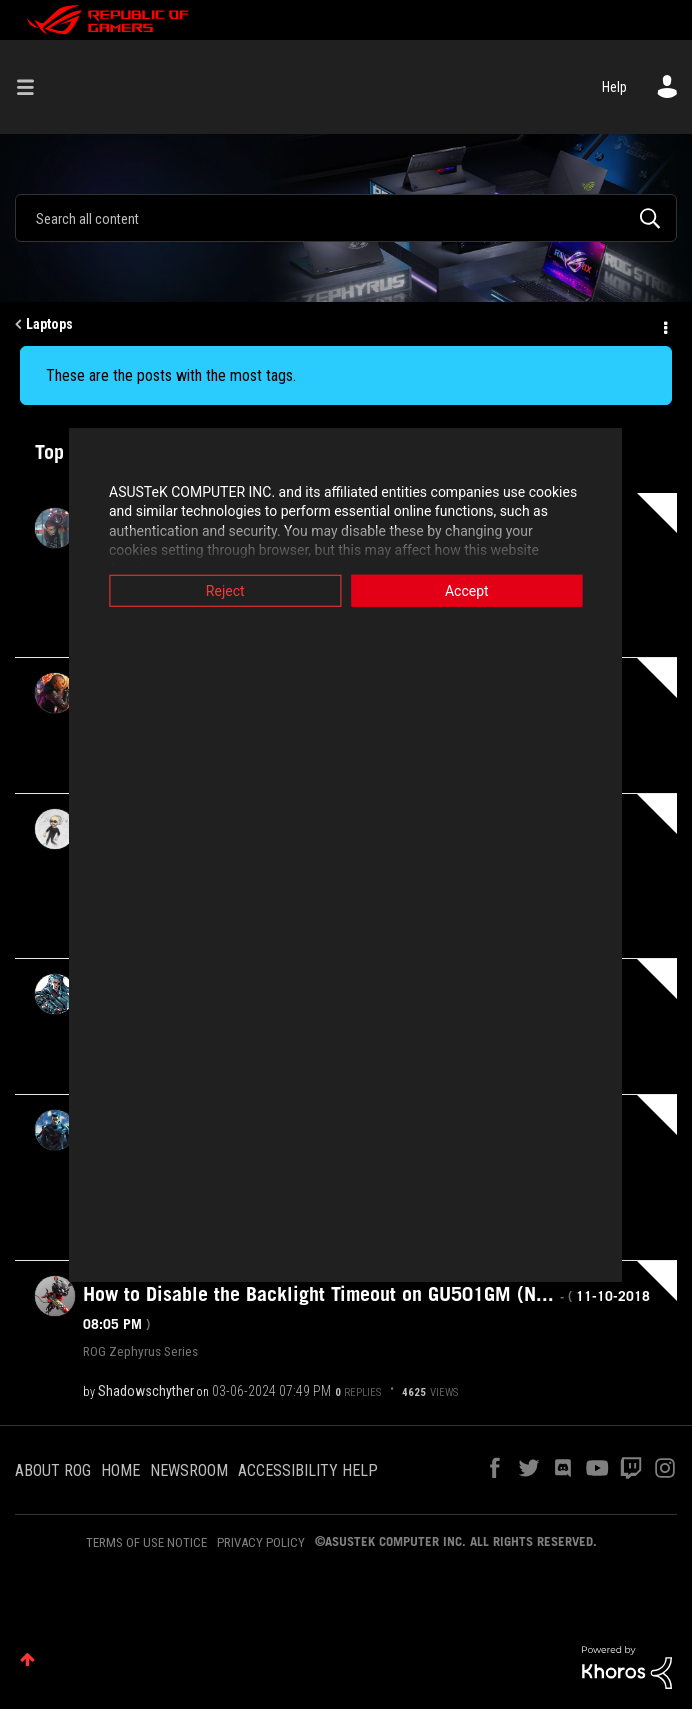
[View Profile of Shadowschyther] (146, 1391)
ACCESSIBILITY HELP (308, 1470)
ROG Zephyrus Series (140, 1351)
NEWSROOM (189, 1470)
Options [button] (664, 325)
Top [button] (27, 1659)
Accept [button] (491, 590)
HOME (120, 1470)
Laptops (49, 324)
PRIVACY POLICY (261, 1542)
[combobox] (346, 218)
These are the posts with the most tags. (171, 375)
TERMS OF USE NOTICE (146, 1542)
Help (614, 87)
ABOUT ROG (53, 1470)
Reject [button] (201, 590)
